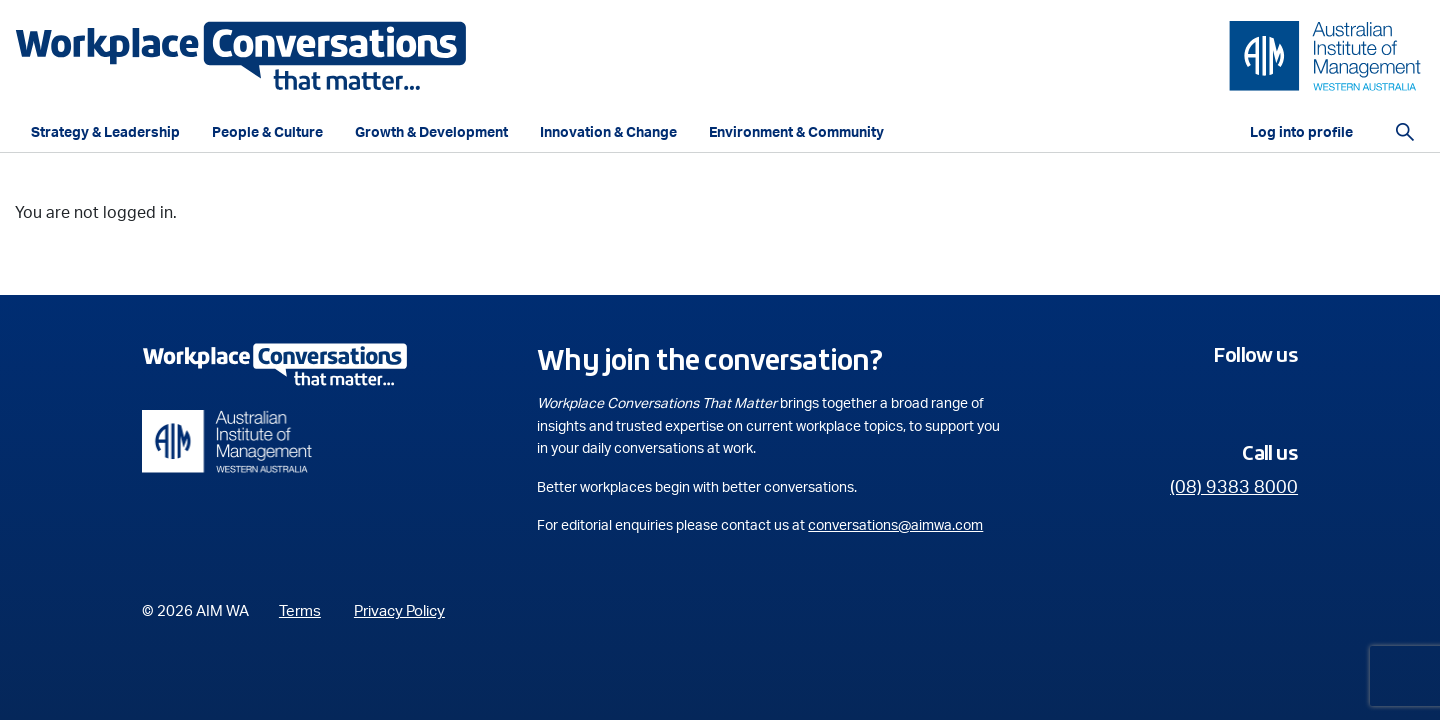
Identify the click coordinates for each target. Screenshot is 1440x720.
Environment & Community (796, 133)
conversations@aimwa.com (895, 526)
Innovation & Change (608, 133)
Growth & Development (431, 133)
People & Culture (267, 133)
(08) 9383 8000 (1234, 488)
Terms (300, 611)
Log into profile (1301, 133)
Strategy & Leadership (105, 133)
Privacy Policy (399, 611)
